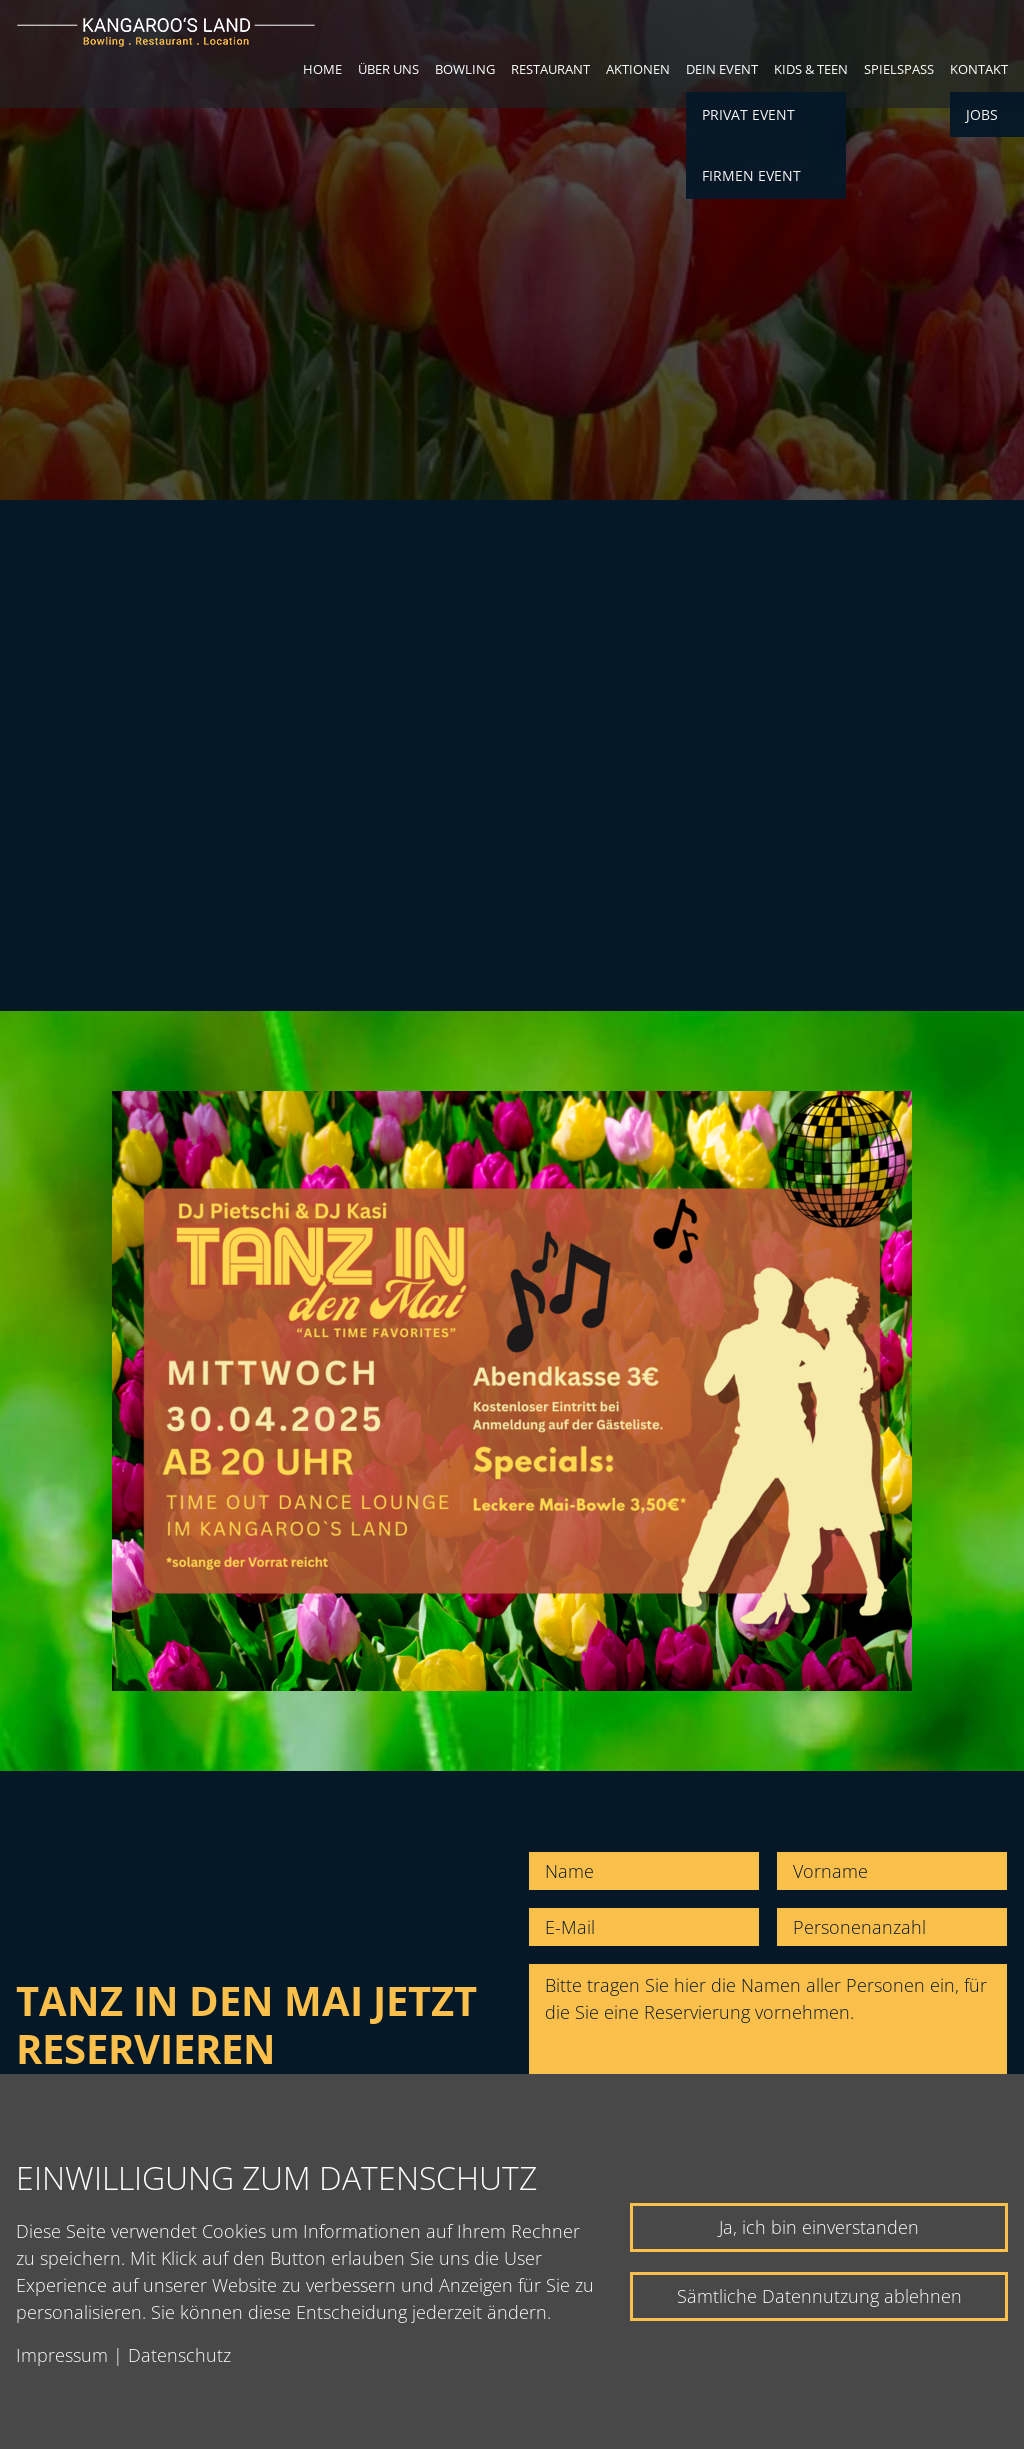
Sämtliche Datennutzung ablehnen (819, 2296)
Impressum (62, 2355)
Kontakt (979, 69)
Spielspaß (899, 69)
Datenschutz (179, 2355)
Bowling (465, 69)
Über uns (388, 69)
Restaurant (550, 69)
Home (322, 69)
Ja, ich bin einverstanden (819, 2227)
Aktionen (638, 69)
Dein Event (722, 69)
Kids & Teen (811, 69)
